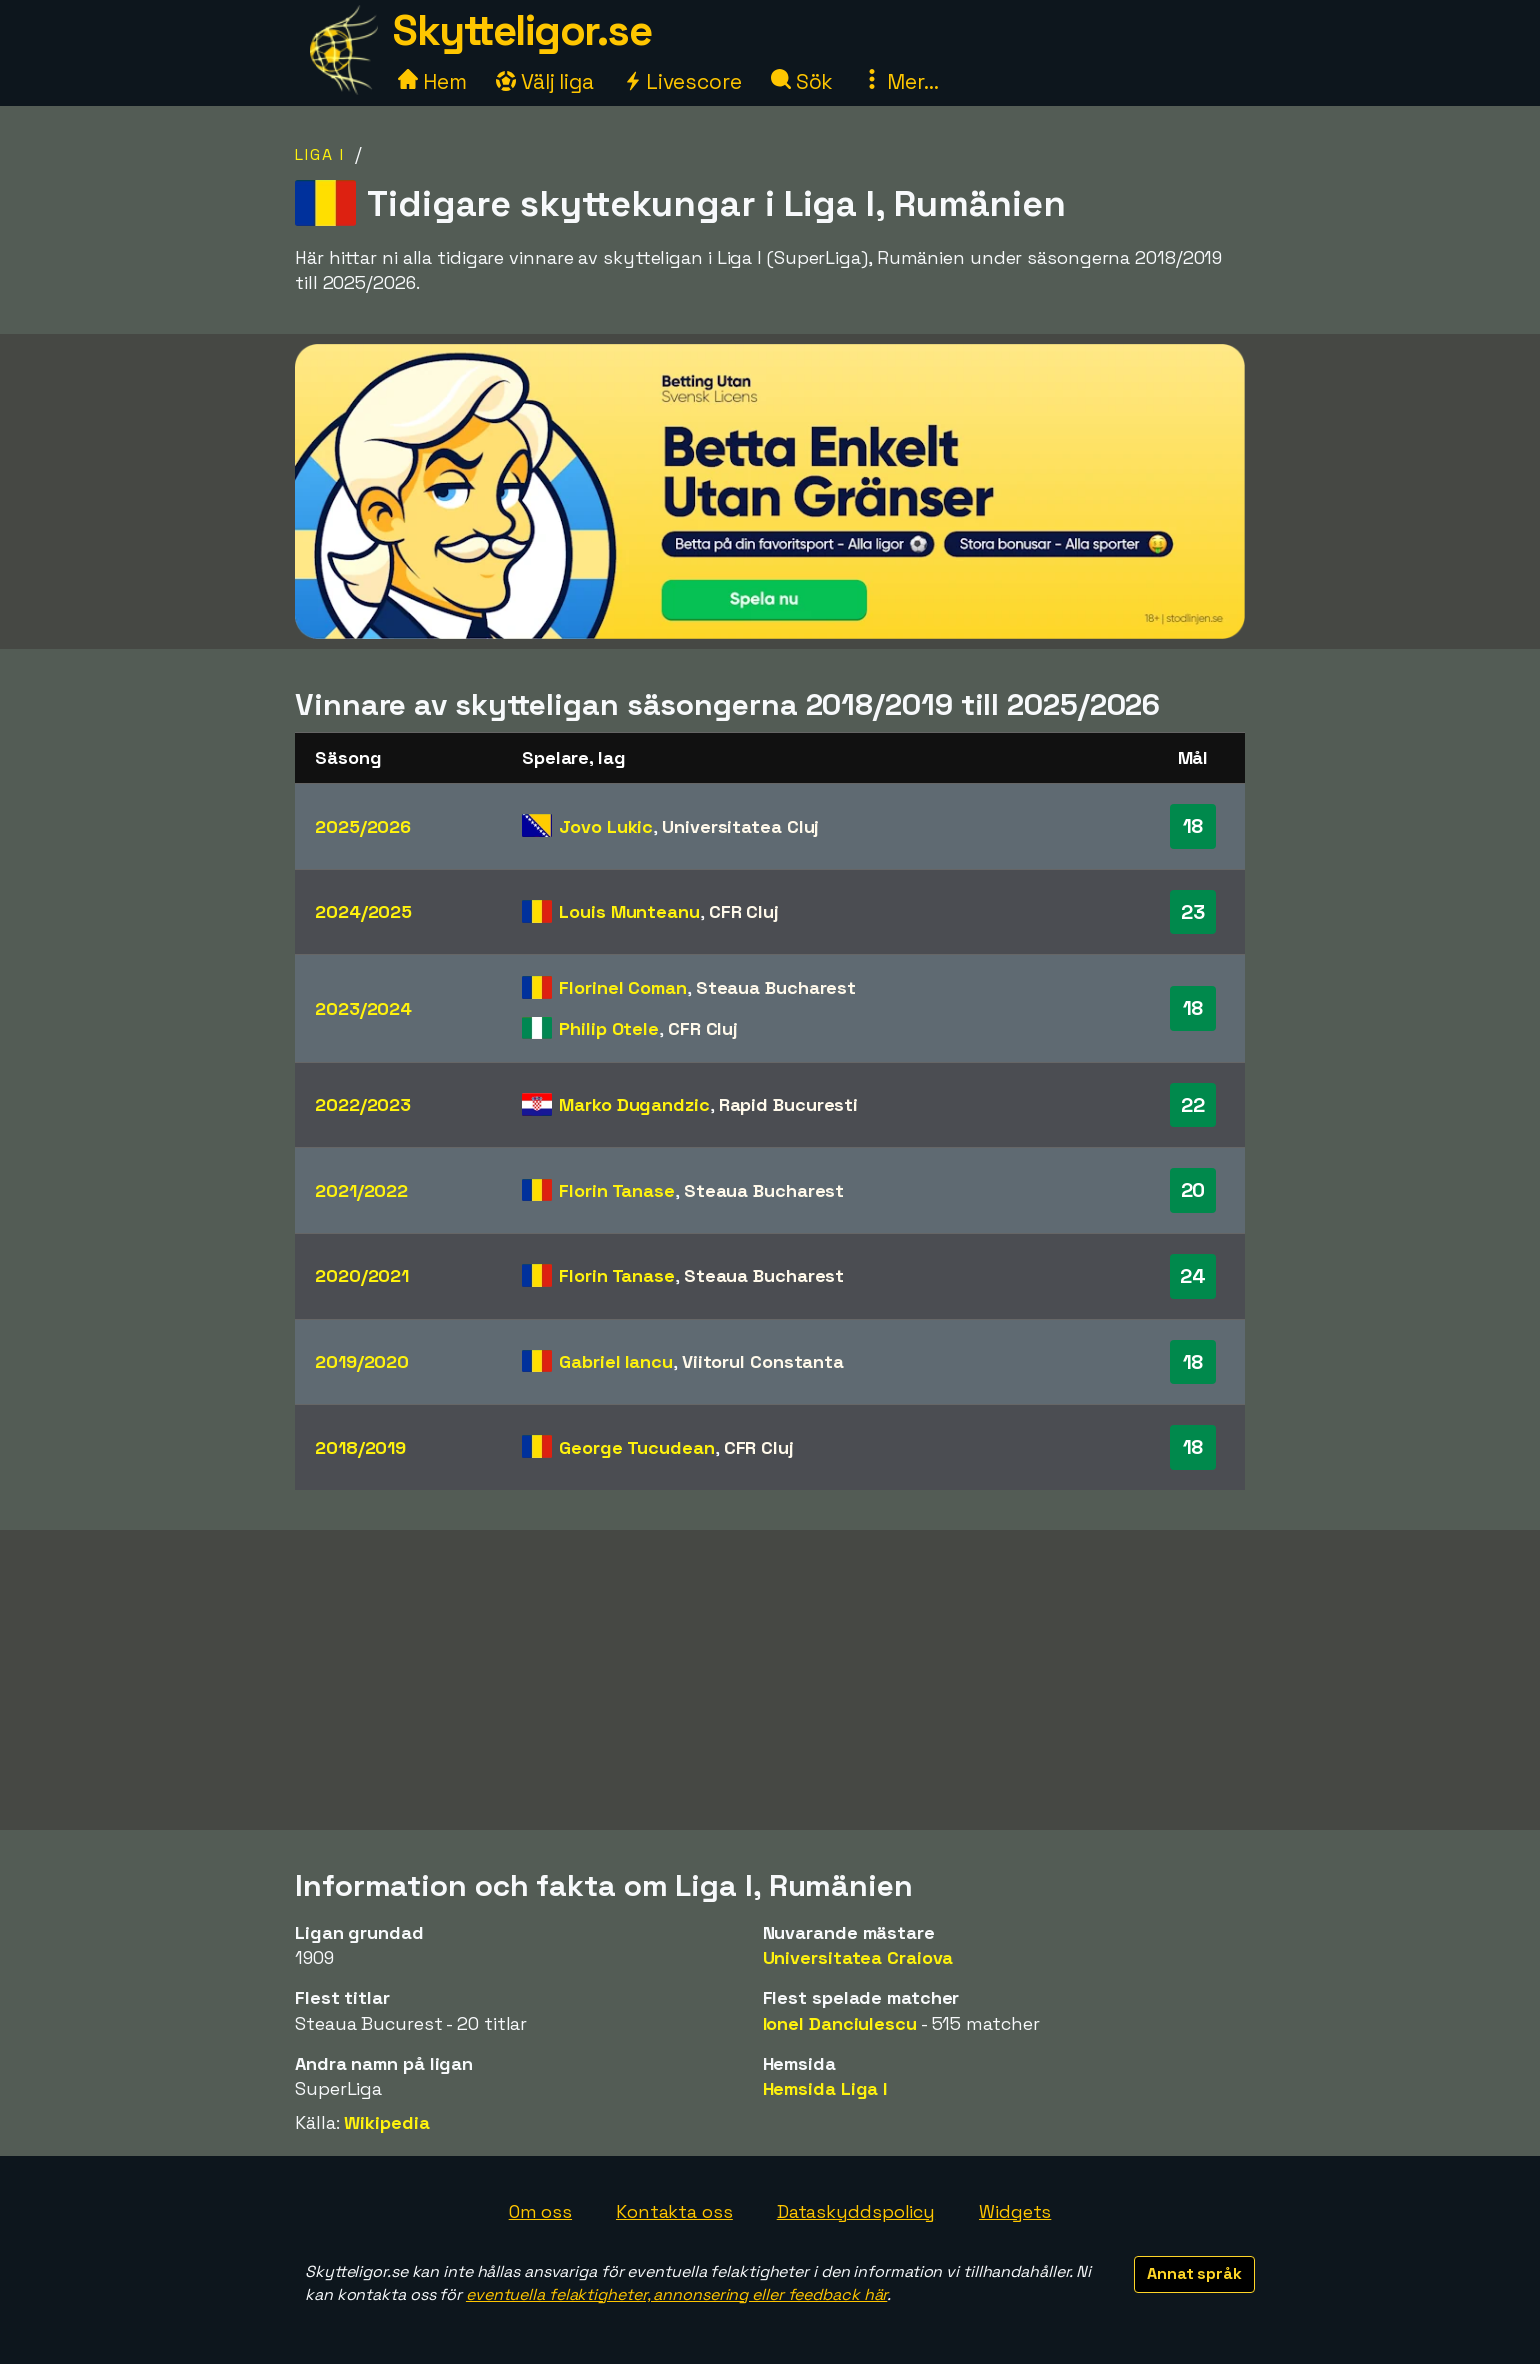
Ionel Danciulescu (840, 2023)
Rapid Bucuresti (789, 1104)
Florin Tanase (617, 1190)
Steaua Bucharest (776, 987)
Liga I (320, 154)
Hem (432, 81)
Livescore (682, 81)
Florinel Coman (623, 987)
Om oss (540, 2211)
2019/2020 (362, 1361)
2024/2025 (363, 911)
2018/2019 (360, 1447)
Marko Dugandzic (634, 1104)
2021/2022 (361, 1190)
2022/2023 (363, 1104)
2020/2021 (362, 1275)
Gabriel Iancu (616, 1361)
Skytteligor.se (522, 30)
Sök (802, 81)
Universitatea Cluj (740, 826)
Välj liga (545, 81)
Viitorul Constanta (763, 1361)
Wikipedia (386, 2122)
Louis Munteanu (629, 911)
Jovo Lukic (606, 826)
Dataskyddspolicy (856, 2211)
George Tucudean (637, 1447)
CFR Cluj (744, 911)
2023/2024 (363, 1008)
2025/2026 (363, 826)
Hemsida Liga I (825, 2088)
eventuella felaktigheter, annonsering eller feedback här (676, 2294)
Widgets (1015, 2211)
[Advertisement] (770, 1680)
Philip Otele (609, 1028)
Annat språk (1194, 2273)
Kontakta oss (674, 2211)
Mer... (900, 81)
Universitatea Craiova (858, 1957)
